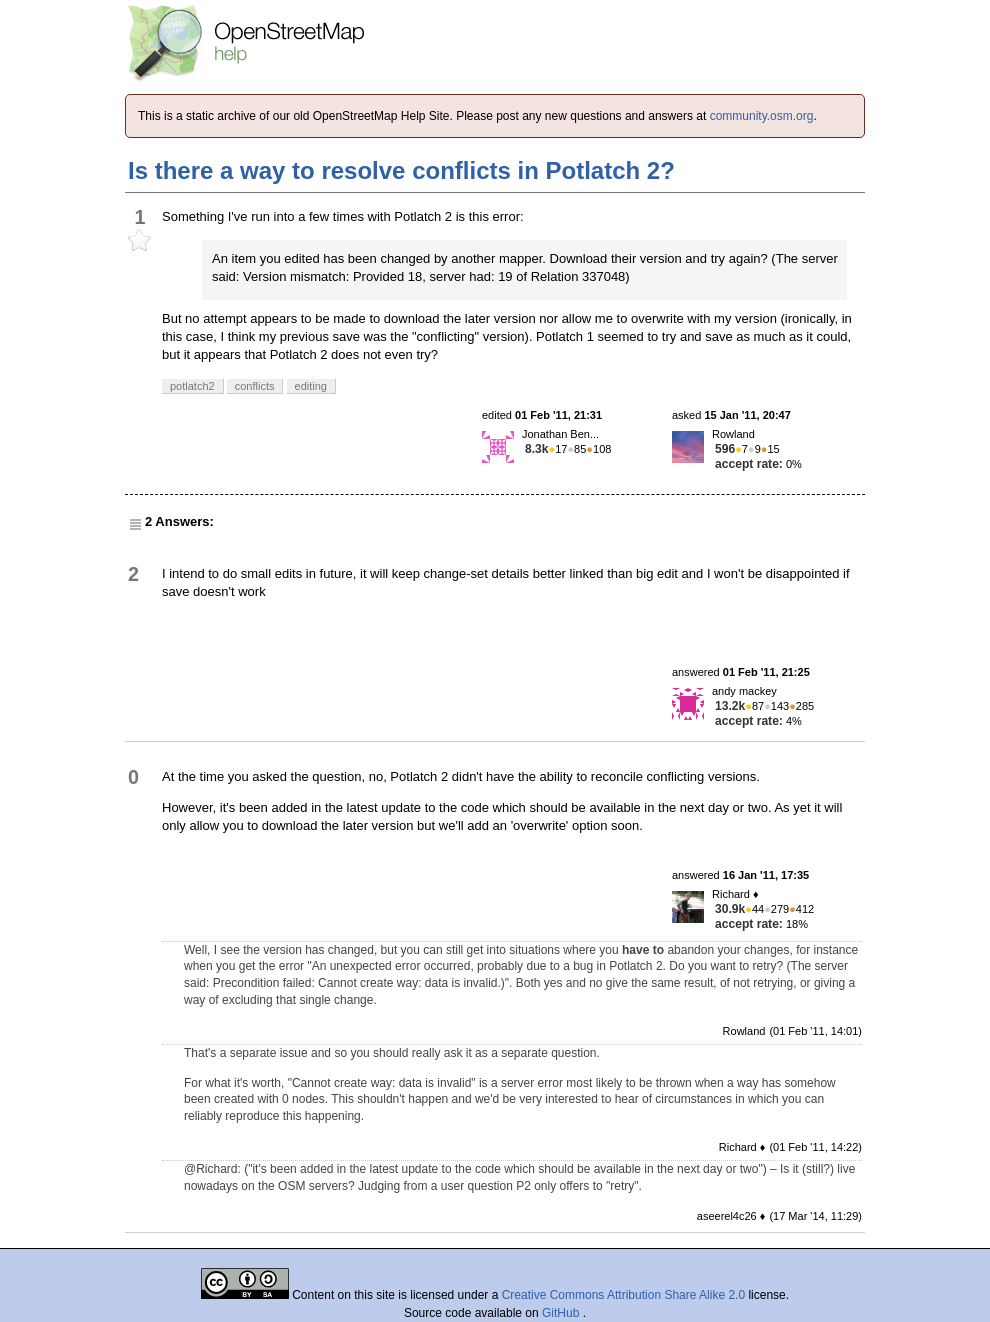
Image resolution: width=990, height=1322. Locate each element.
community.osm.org (762, 116)
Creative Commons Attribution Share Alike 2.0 (623, 1295)
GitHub (562, 1313)
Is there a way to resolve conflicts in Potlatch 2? (401, 170)
